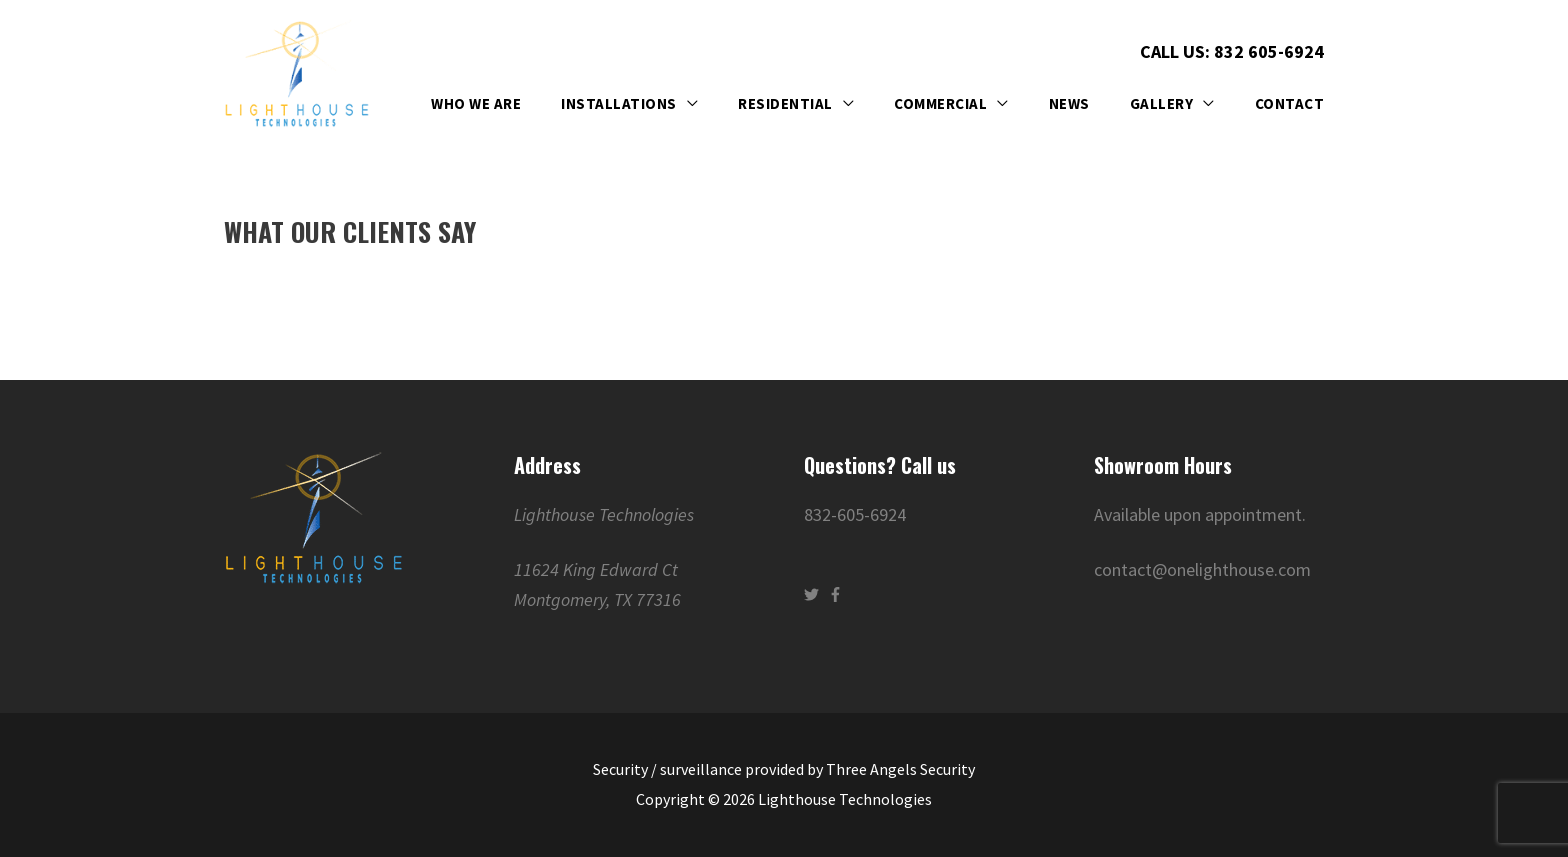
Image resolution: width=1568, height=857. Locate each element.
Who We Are (476, 103)
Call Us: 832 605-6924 (1232, 50)
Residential (785, 103)
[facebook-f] (838, 594)
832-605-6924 (855, 514)
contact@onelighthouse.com (1202, 569)
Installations (619, 103)
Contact (1290, 103)
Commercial (940, 103)
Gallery (1162, 103)
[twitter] (814, 594)
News (1069, 103)
